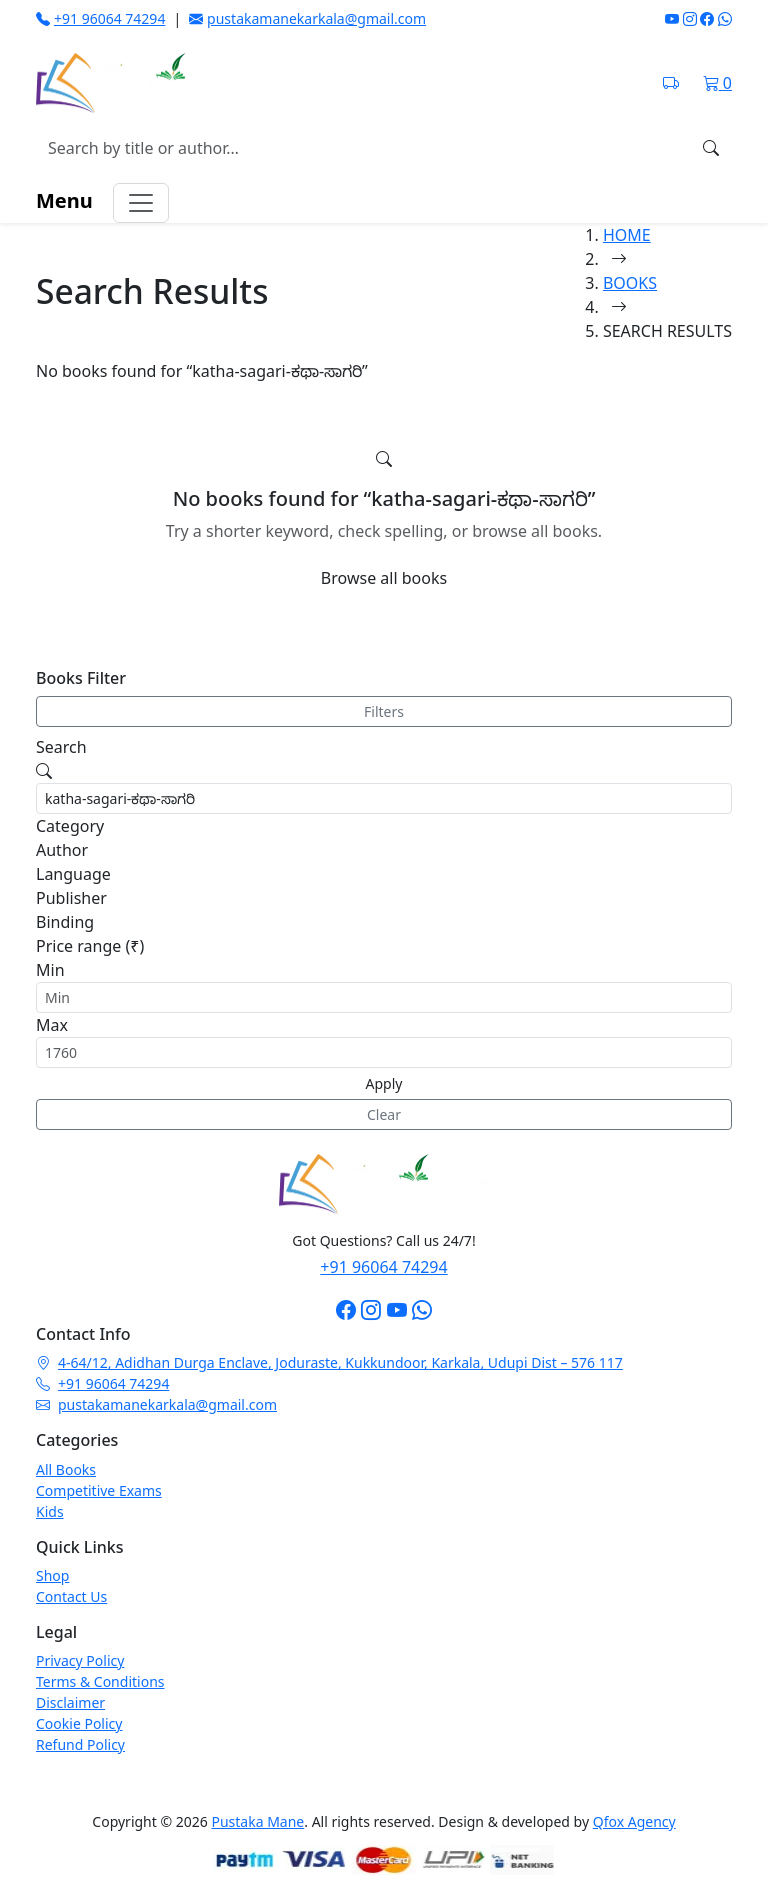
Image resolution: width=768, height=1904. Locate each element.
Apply (384, 1083)
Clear (384, 1114)
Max (52, 1025)
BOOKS (630, 283)
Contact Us (71, 1596)
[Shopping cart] (717, 83)
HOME (627, 235)
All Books (66, 1469)
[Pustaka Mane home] (141, 83)
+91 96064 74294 (100, 18)
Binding (65, 922)
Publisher (71, 898)
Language (73, 874)
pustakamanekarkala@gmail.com (307, 18)
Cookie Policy (79, 1723)
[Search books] (363, 148)
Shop (52, 1575)
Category (70, 826)
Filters (384, 711)
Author (62, 850)
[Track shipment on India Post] (671, 83)
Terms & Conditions (100, 1681)
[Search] (711, 148)
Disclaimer (70, 1702)
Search (61, 747)
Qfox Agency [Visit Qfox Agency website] (634, 1821)
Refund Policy (80, 1744)
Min (50, 970)
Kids (50, 1511)
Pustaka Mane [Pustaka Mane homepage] (257, 1821)
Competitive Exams (99, 1490)
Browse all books (384, 578)
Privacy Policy (80, 1660)
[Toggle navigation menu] (141, 203)
